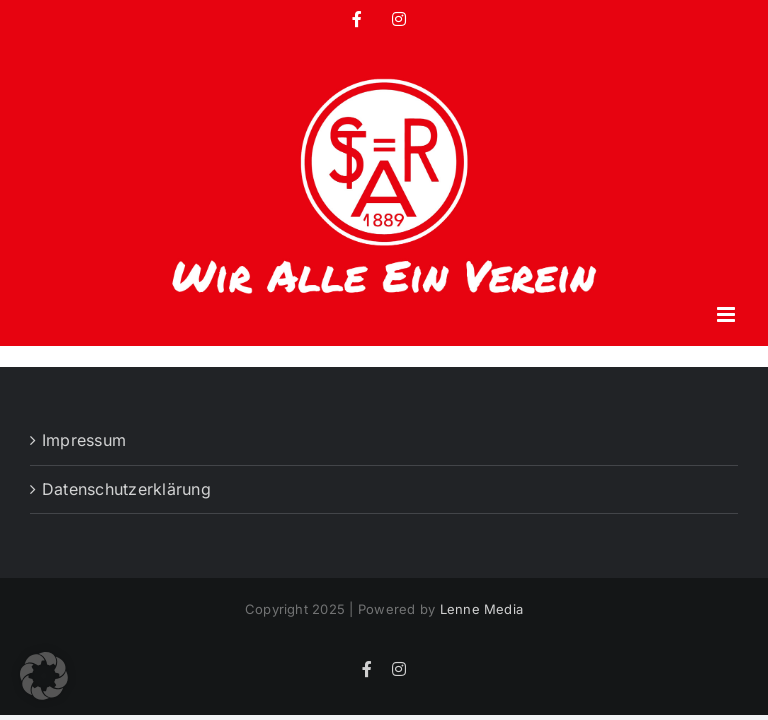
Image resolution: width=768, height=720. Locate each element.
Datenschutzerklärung (126, 489)
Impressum (84, 440)
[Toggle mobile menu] (727, 314)
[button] (44, 676)
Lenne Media (482, 609)
